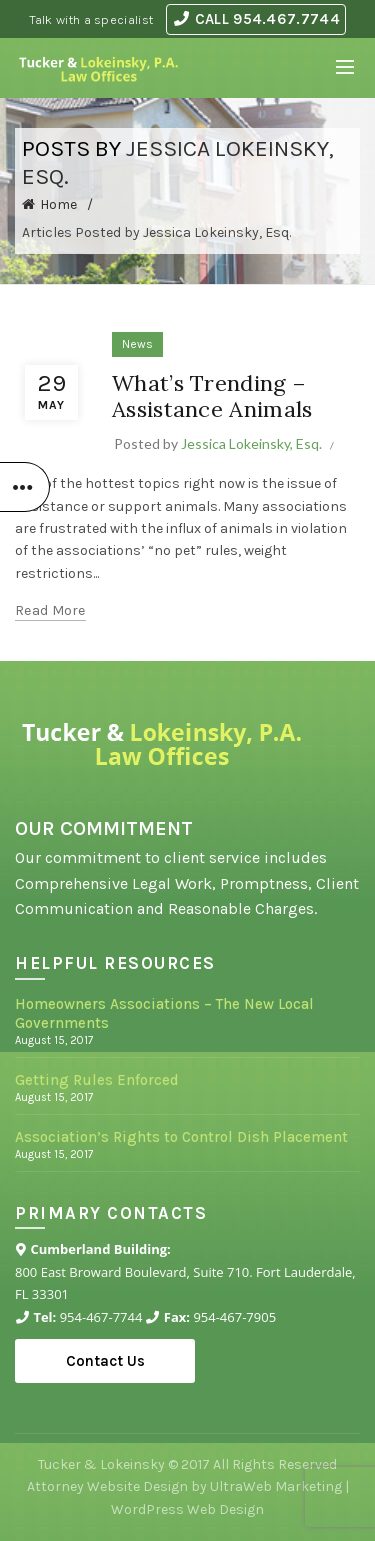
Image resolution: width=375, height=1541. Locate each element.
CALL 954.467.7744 (256, 19)
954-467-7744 (101, 1317)
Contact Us (105, 1361)
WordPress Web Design (187, 1509)
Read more (50, 610)
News (137, 344)
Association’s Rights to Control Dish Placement (181, 1137)
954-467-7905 (234, 1317)
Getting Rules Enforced (97, 1080)
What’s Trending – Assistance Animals (212, 396)
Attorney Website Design (107, 1486)
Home (58, 204)
